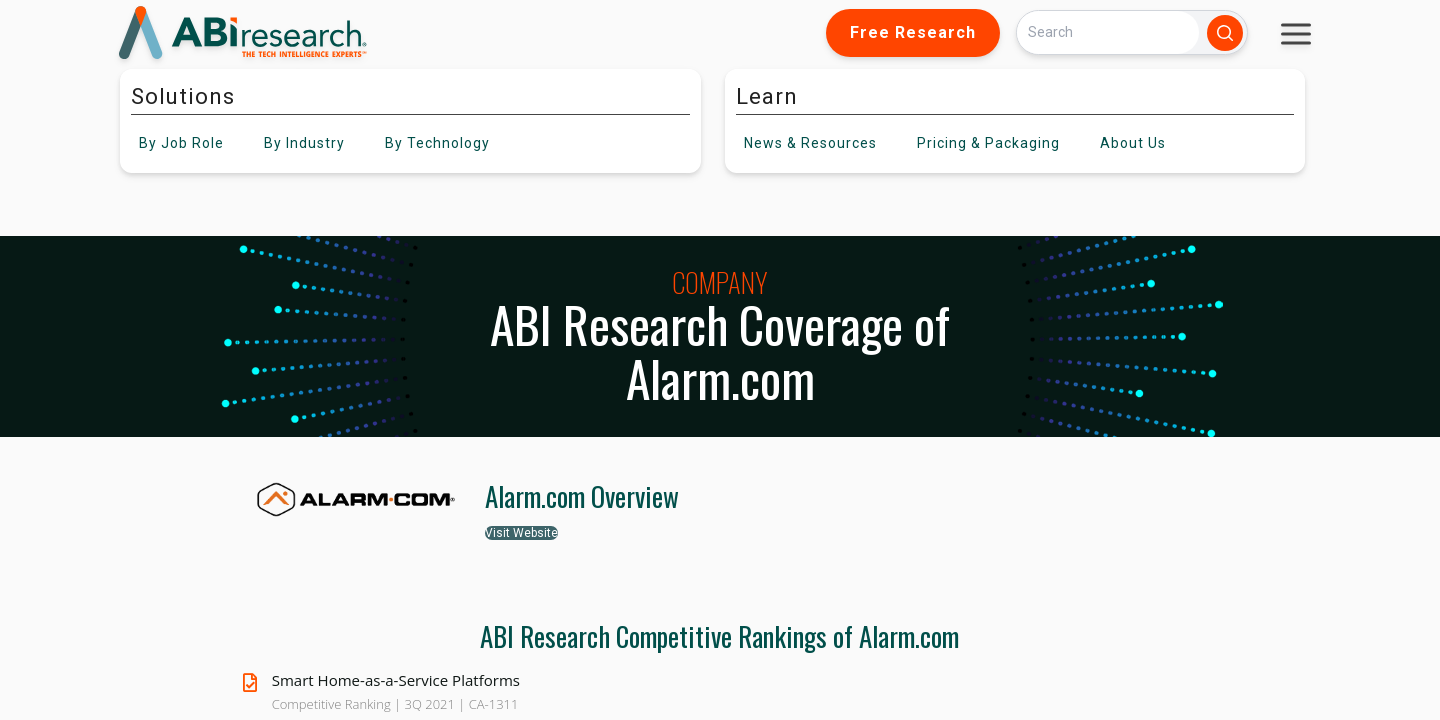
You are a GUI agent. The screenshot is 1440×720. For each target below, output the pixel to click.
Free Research (913, 32)
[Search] (1108, 32)
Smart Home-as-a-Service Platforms (396, 680)
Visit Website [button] (521, 533)
